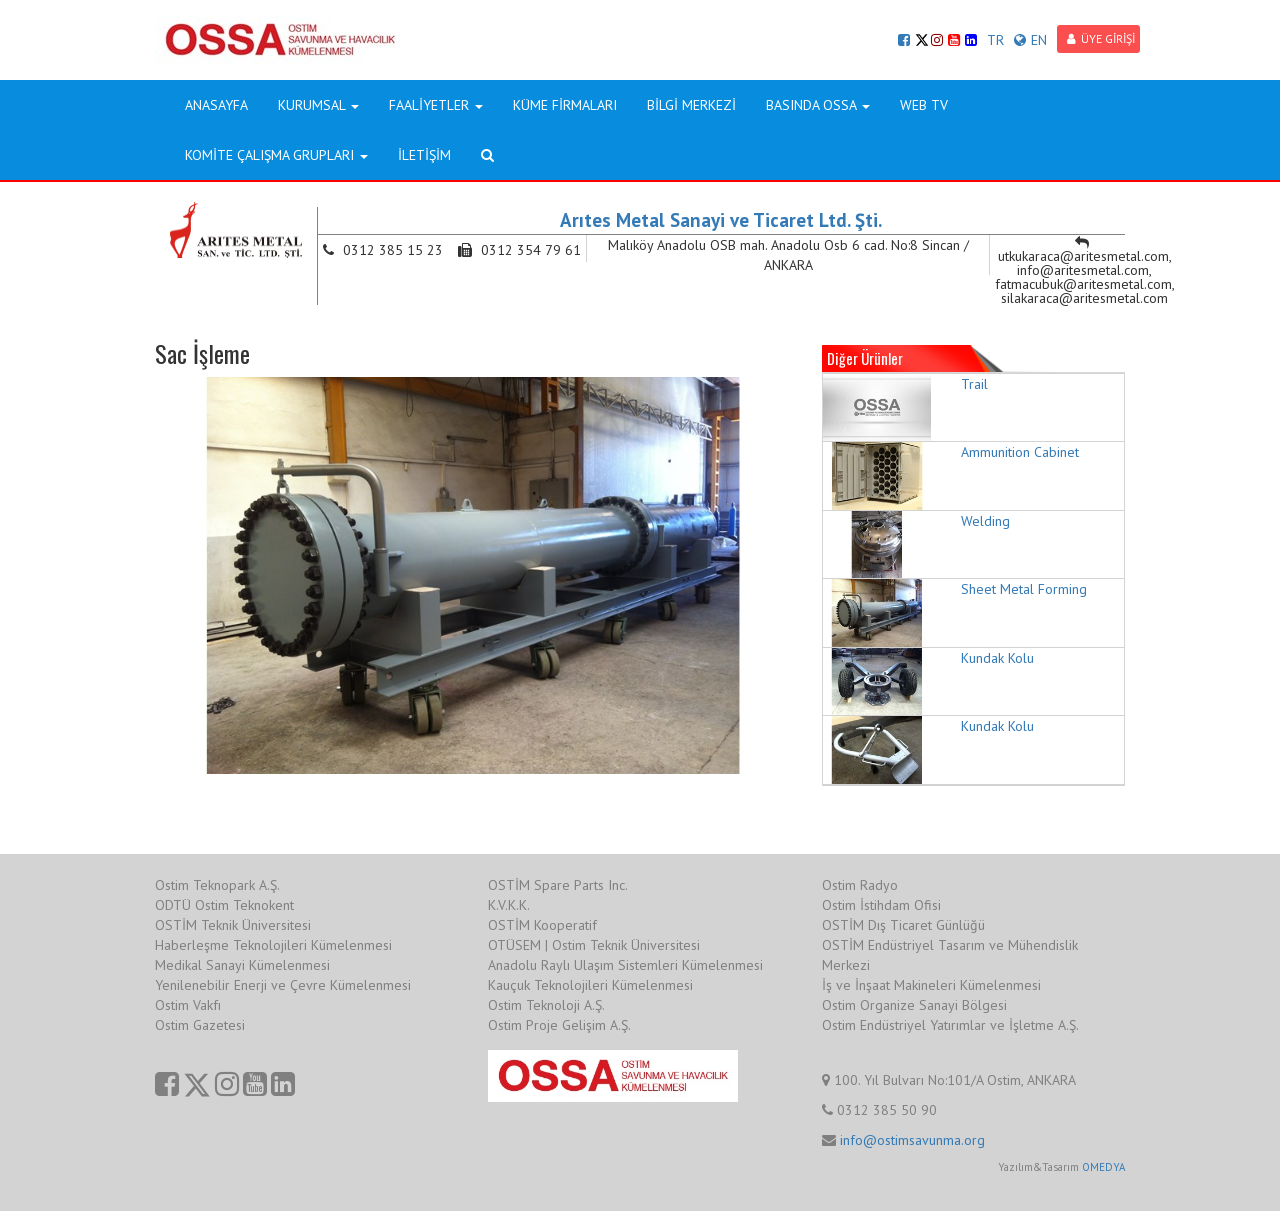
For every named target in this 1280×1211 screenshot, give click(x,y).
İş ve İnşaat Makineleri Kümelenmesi (931, 985)
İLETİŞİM (424, 155)
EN (1030, 40)
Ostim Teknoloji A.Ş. (546, 1005)
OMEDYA (1103, 1167)
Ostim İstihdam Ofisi (881, 905)
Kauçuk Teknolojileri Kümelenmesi (590, 985)
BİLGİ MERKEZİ (691, 105)
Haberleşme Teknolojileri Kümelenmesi (273, 945)
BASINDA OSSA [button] (818, 105)
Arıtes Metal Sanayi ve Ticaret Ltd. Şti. (721, 220)
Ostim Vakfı (188, 1005)
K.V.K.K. (509, 905)
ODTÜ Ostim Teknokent (224, 905)
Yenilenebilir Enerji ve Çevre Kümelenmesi (283, 985)
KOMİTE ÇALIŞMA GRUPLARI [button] (276, 155)
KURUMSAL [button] (318, 105)
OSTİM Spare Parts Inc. (558, 885)
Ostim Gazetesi (200, 1025)
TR (995, 40)
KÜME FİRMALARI (565, 105)
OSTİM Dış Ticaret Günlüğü (903, 925)
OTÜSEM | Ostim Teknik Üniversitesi (594, 945)
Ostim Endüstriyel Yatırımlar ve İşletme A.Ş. (950, 1025)
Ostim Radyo (860, 885)
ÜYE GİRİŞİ (1101, 38)
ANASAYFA (216, 105)
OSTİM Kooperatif (542, 925)
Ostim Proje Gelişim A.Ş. (559, 1025)
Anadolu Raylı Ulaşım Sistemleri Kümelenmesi (625, 965)
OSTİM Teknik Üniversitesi (233, 925)
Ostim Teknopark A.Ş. (217, 885)
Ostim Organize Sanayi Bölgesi (914, 1005)
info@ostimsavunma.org (912, 1140)
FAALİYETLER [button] (436, 105)
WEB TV (924, 105)
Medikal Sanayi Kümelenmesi (242, 965)
